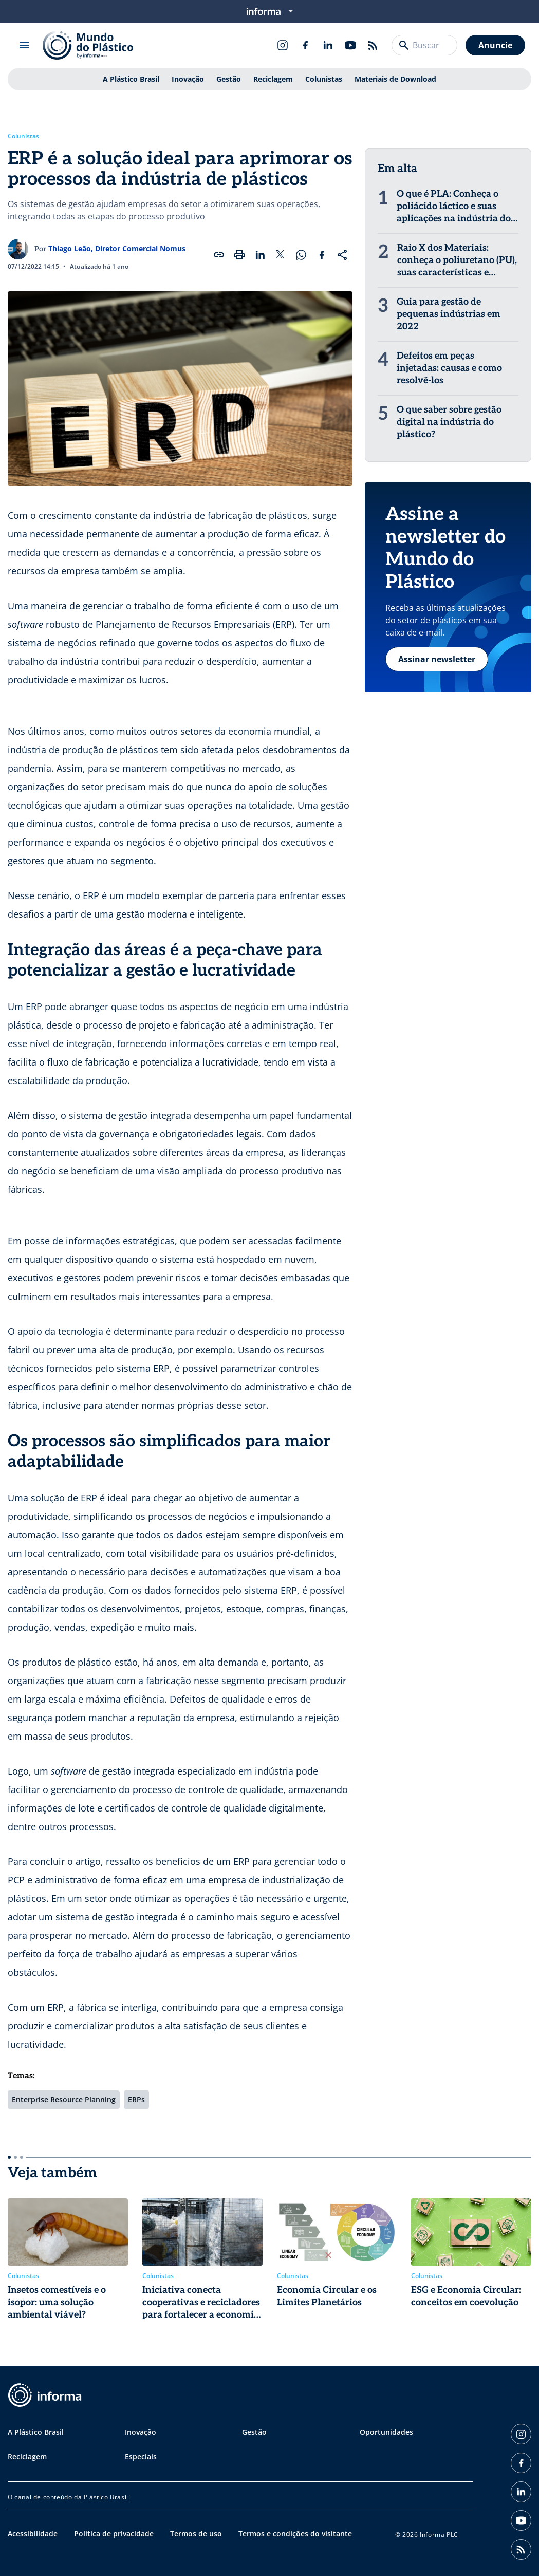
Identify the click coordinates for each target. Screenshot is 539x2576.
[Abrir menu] (24, 45)
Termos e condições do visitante (295, 2533)
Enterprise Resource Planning (64, 2099)
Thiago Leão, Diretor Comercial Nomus (116, 248)
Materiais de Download (395, 79)
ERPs (136, 2099)
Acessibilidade (33, 2533)
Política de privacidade (114, 2533)
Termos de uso (196, 2533)
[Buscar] (404, 45)
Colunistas (323, 79)
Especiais (141, 2456)
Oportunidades (386, 2432)
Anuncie (495, 45)
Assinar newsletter (436, 659)
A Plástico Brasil (131, 79)
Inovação (188, 79)
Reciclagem (273, 79)
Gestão (228, 79)
